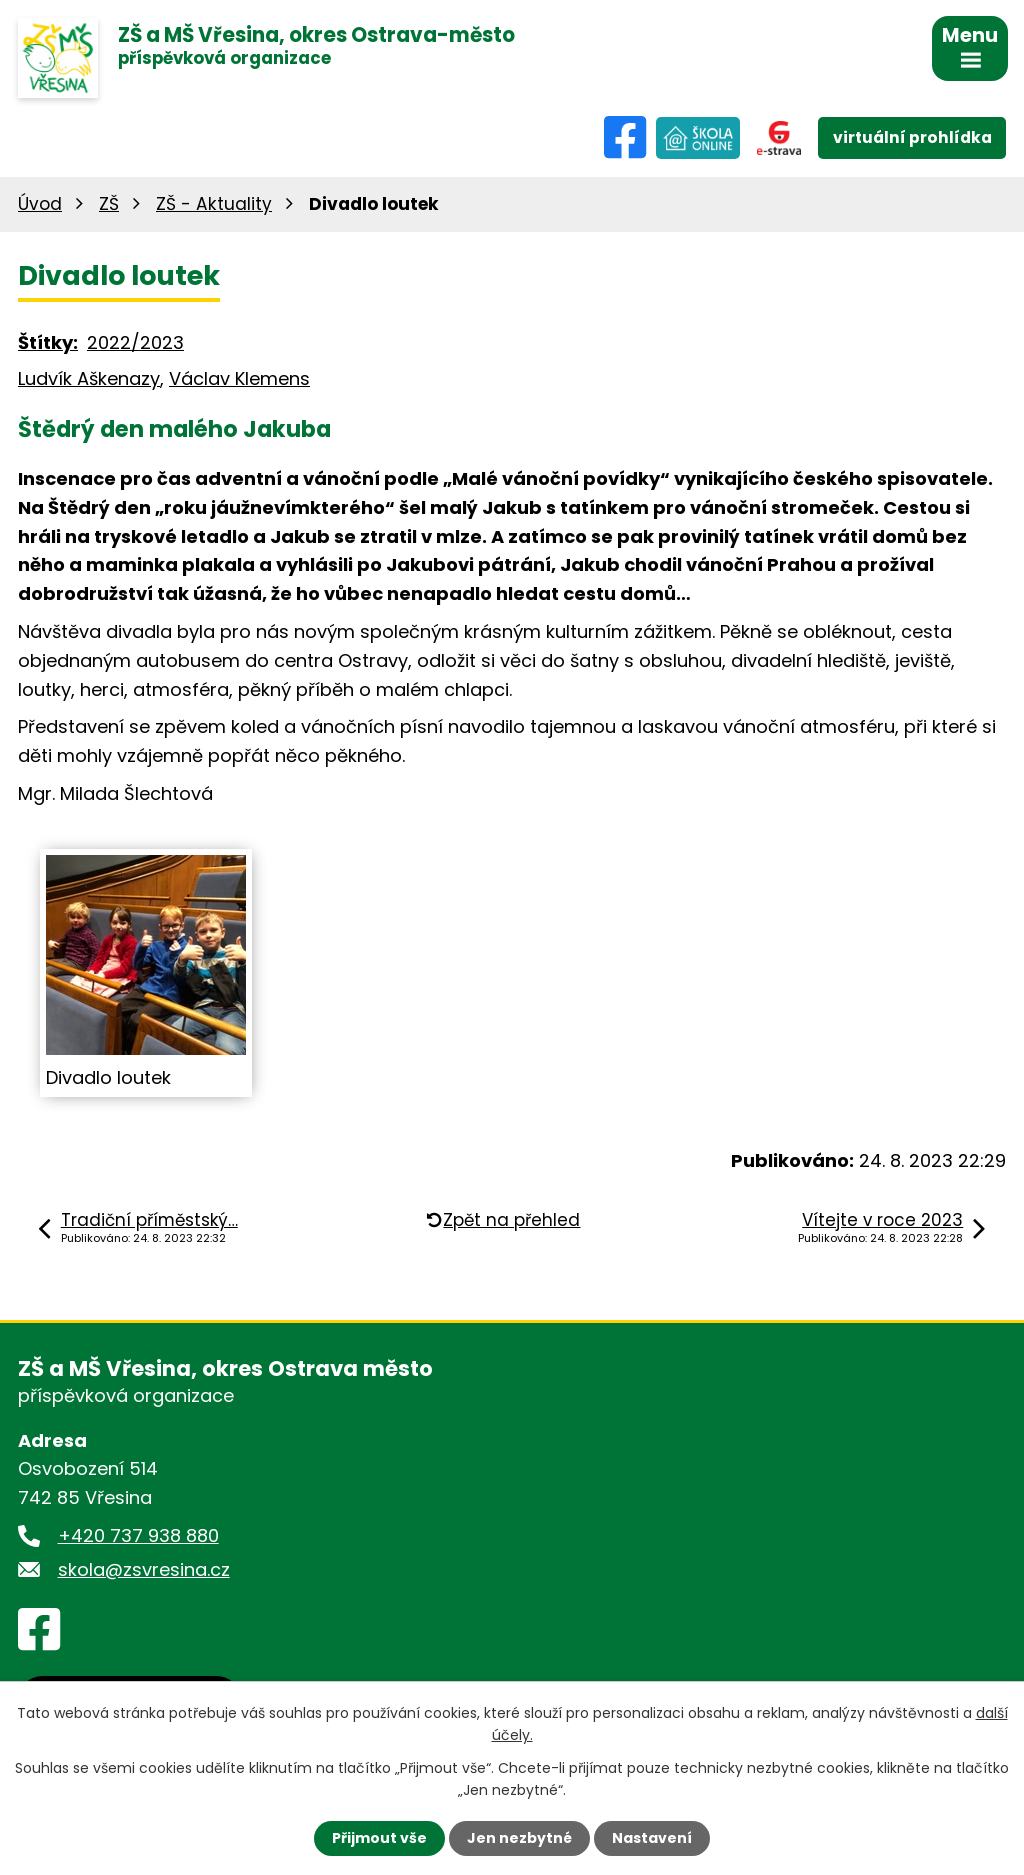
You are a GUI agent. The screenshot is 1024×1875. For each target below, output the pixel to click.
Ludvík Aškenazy (89, 378)
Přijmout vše (379, 1838)
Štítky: (48, 342)
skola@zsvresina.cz (144, 1569)
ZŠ (109, 204)
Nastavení (652, 1838)
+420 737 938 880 (138, 1535)
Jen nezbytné (519, 1838)
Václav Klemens (239, 378)
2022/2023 (135, 342)
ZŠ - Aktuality (214, 204)
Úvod (40, 204)
